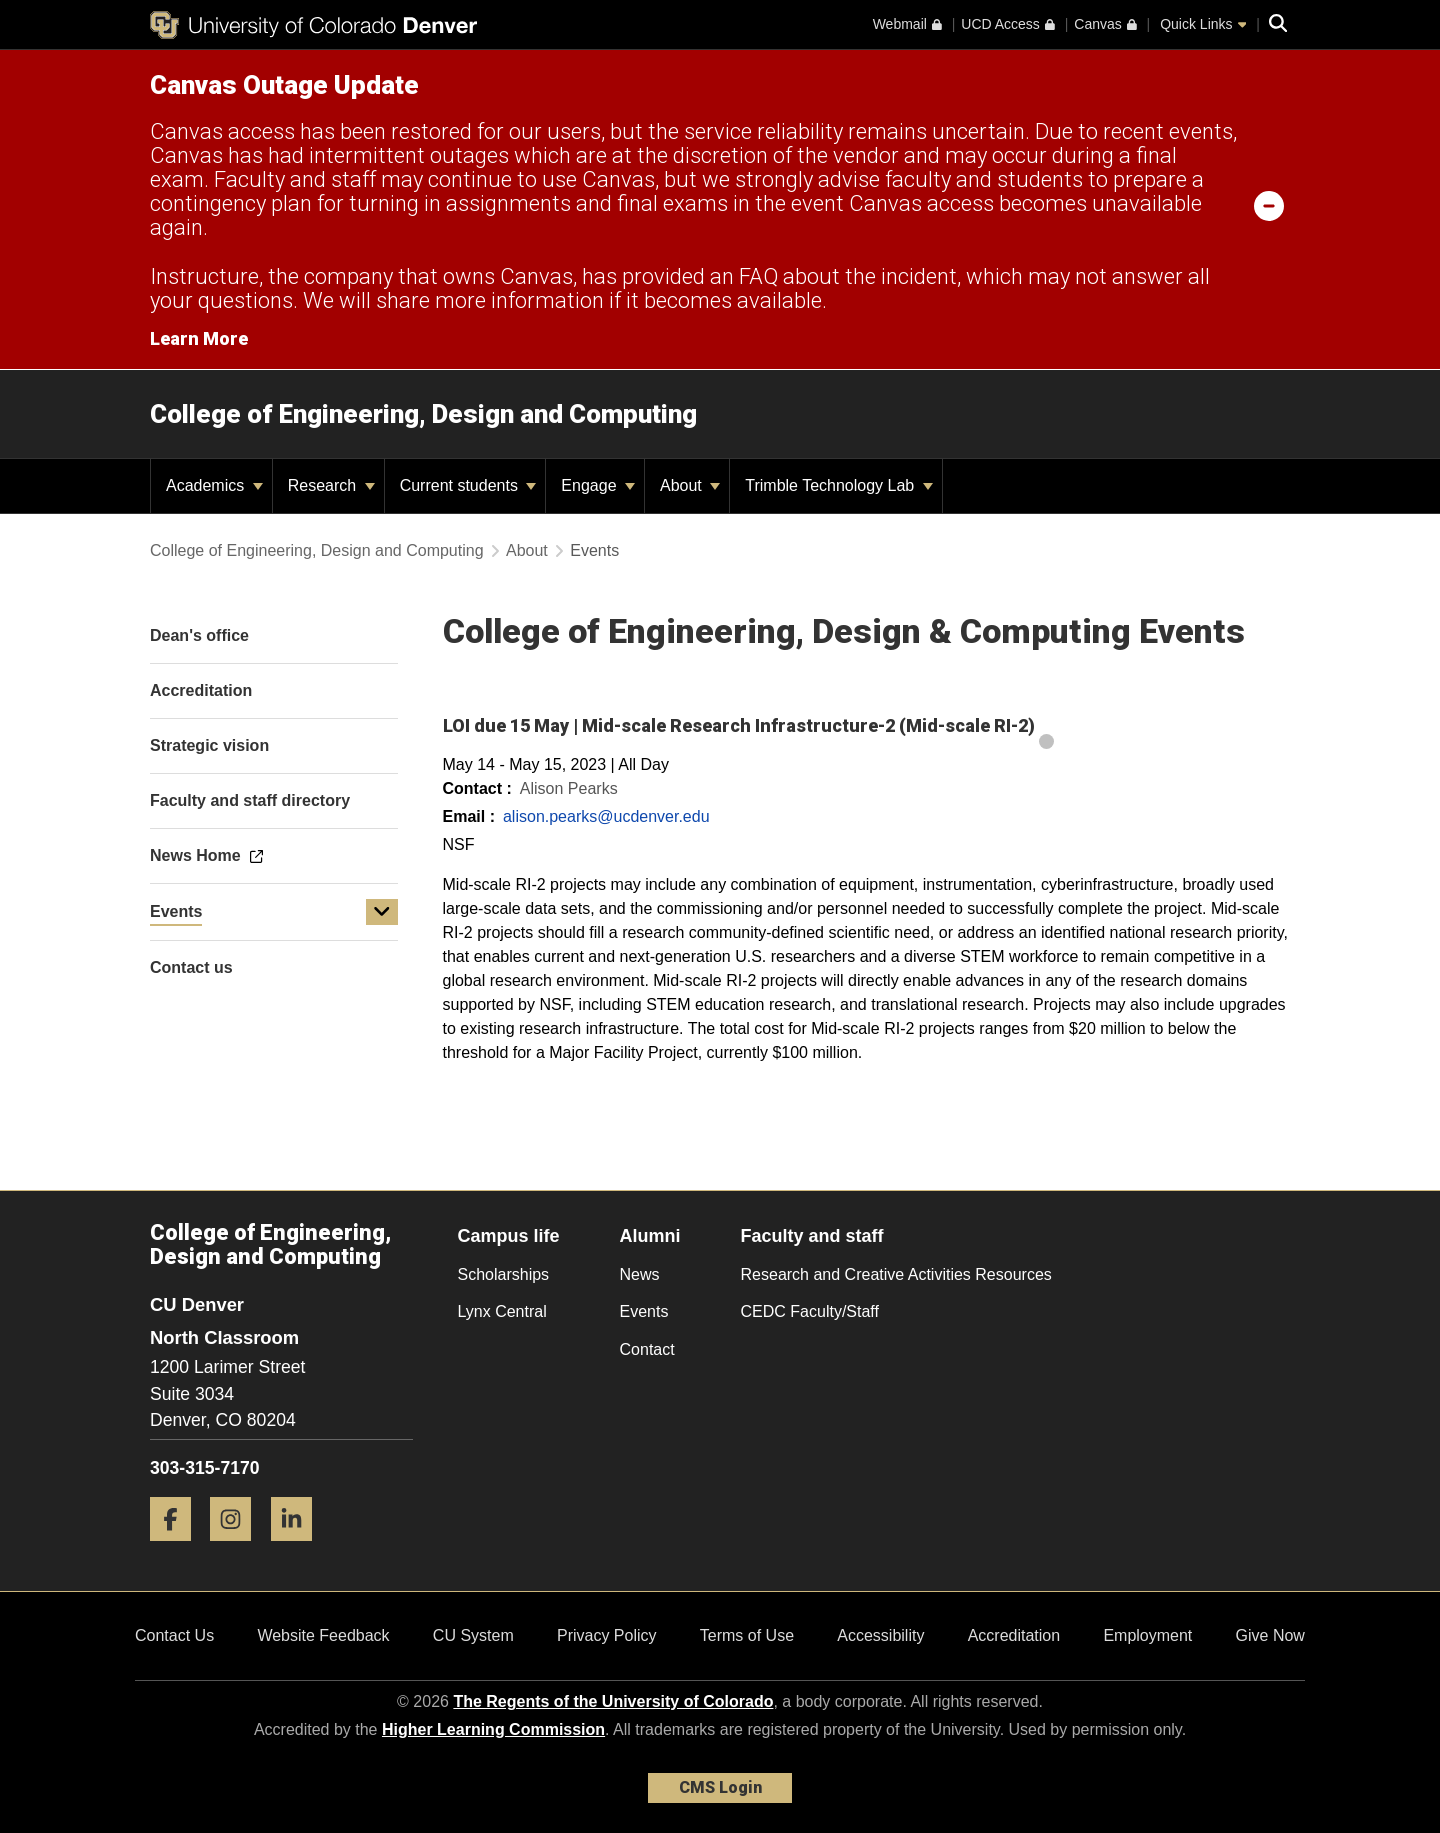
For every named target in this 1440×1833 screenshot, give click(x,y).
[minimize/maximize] (1269, 205)
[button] (382, 912)
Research (331, 485)
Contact (647, 1349)
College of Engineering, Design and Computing (423, 414)
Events (176, 911)
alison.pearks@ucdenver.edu (606, 816)
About (690, 485)
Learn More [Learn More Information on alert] (199, 338)
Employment (1147, 1635)
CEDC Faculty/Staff (810, 1311)
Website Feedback (323, 1635)
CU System (473, 1635)
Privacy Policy (607, 1635)
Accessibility (880, 1635)
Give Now (1270, 1635)
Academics (214, 485)
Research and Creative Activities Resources (896, 1274)
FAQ (758, 276)
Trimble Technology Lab (838, 485)
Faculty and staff (812, 1236)
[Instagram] (238, 1548)
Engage (598, 485)
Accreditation (1014, 1635)
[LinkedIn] (299, 1548)
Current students (468, 485)
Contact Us (174, 1635)
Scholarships (504, 1274)
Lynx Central (502, 1311)
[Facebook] (178, 1548)
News (640, 1274)
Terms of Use (747, 1635)
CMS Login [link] (720, 1787)
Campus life (509, 1236)
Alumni (650, 1236)
